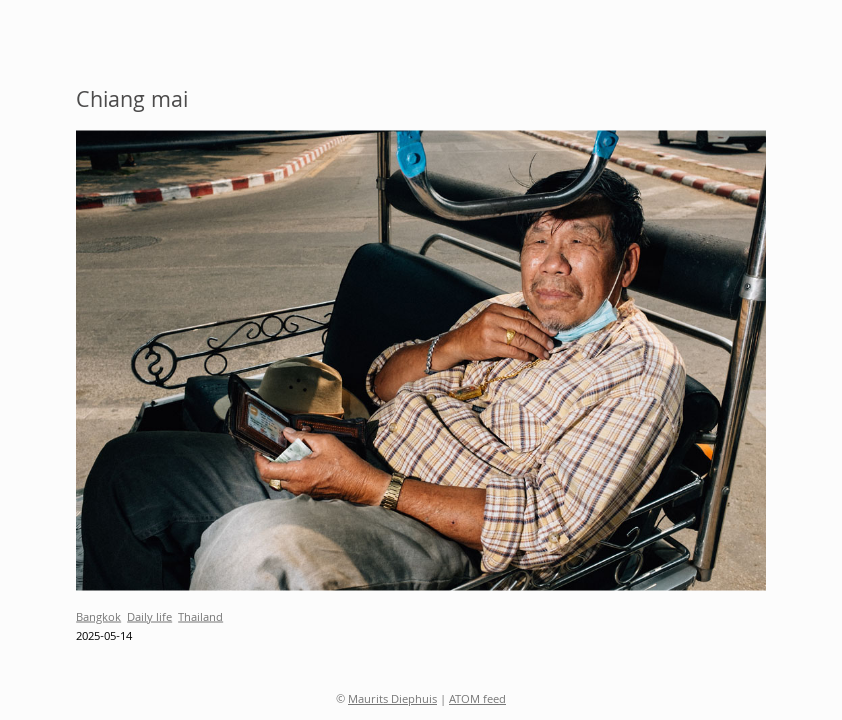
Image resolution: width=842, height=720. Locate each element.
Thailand (200, 617)
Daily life (149, 617)
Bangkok (98, 617)
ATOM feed (477, 700)
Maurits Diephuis (392, 700)
